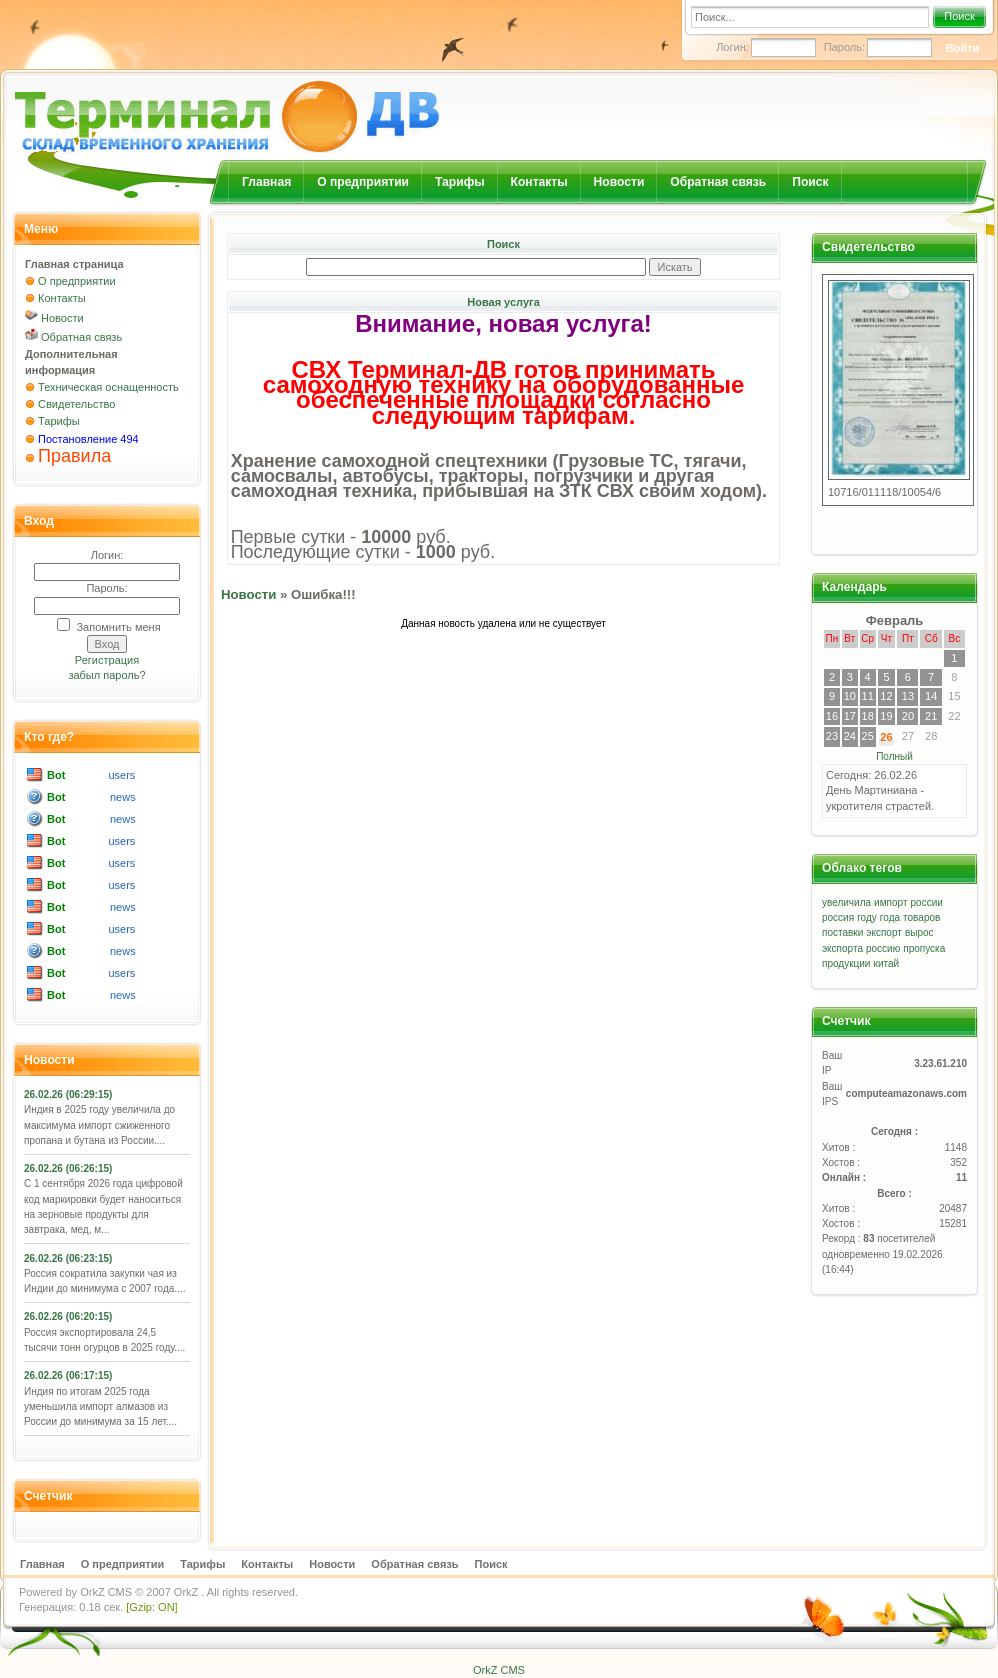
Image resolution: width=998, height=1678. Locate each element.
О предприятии (363, 182)
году (867, 917)
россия (838, 917)
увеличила (846, 902)
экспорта (842, 948)
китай (887, 963)
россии (927, 902)
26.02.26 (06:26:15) (68, 1168)
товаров (921, 917)
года (890, 917)
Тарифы (460, 182)
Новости (619, 182)
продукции (846, 963)
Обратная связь (718, 182)
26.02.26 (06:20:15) (68, 1316)
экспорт (884, 932)
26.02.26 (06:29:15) (68, 1094)
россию (883, 948)
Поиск (959, 16)
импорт (890, 902)
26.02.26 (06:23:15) (68, 1258)
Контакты (539, 182)
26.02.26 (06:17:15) (68, 1375)
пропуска (924, 948)
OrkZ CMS (106, 1592)
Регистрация (107, 660)
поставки (842, 932)
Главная (266, 182)
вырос (919, 932)
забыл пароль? (106, 675)
